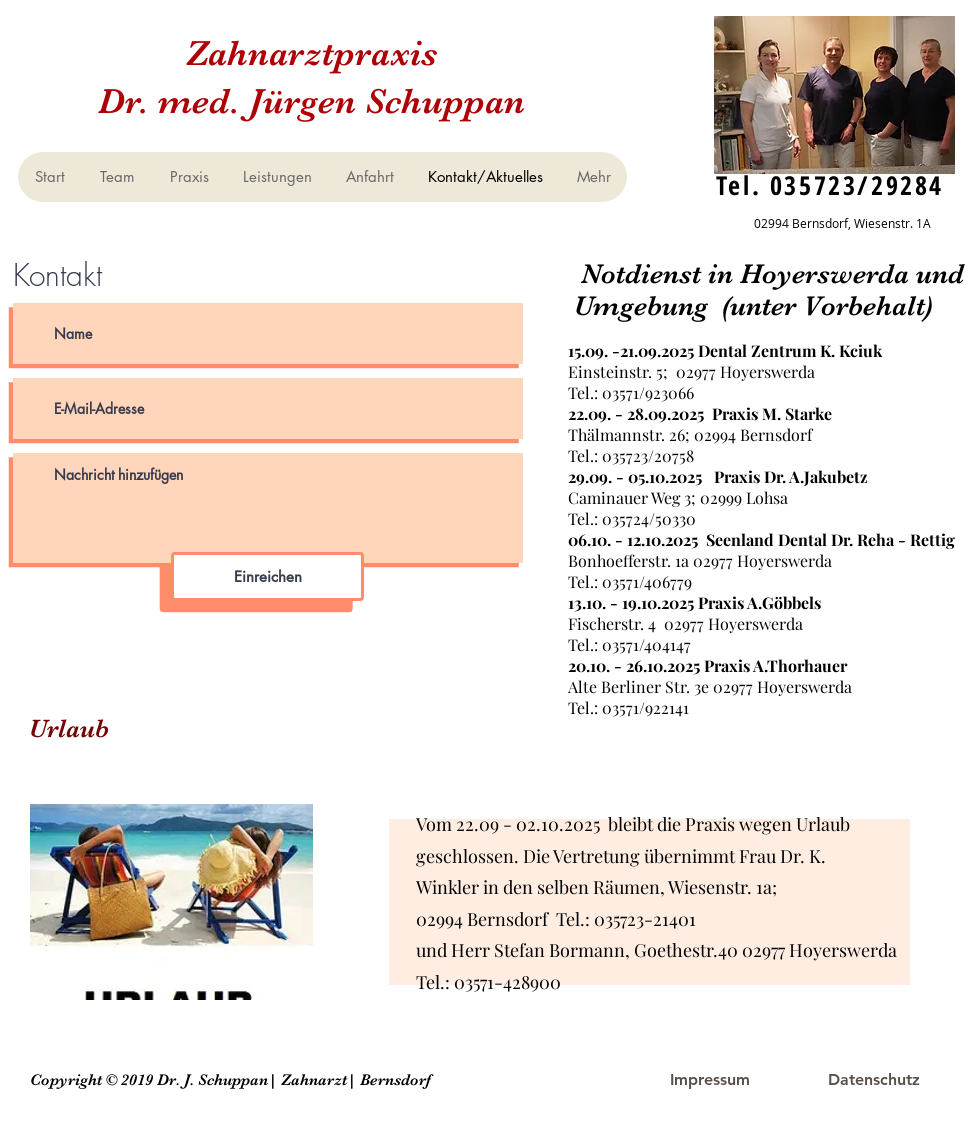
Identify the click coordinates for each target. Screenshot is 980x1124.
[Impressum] (710, 1080)
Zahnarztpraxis (311, 53)
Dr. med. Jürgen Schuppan (311, 101)
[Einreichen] (267, 576)
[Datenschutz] (874, 1080)
